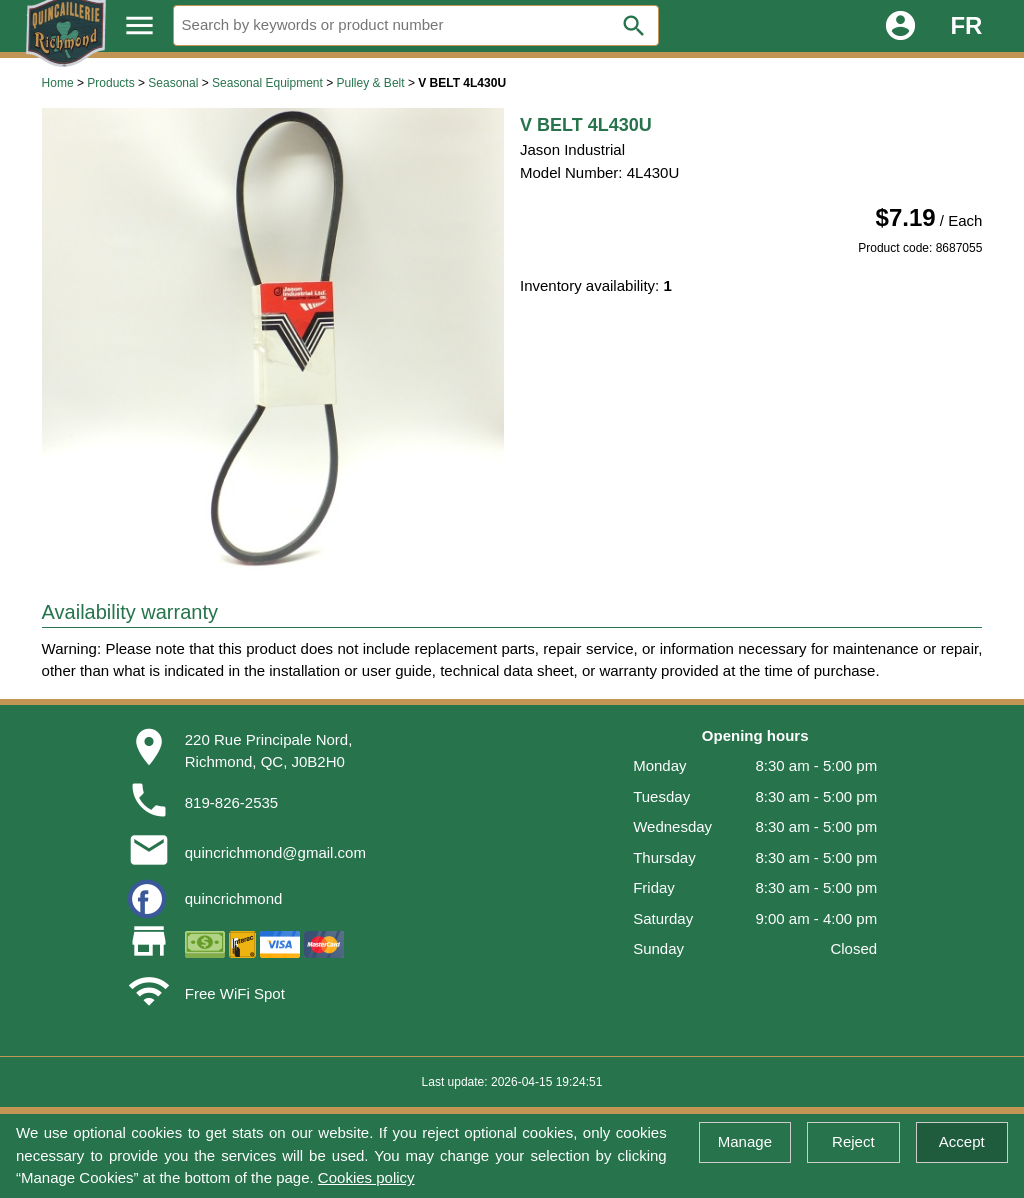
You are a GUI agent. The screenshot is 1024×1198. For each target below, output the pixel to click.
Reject (853, 1141)
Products (110, 83)
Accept (962, 1141)
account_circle (900, 25)
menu (139, 25)
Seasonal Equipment (267, 83)
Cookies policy (366, 1177)
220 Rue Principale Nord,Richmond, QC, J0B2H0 (269, 751)
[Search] (416, 25)
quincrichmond (234, 898)
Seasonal (173, 83)
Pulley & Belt (371, 83)
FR (966, 25)
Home (58, 83)
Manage (745, 1141)
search (634, 26)
